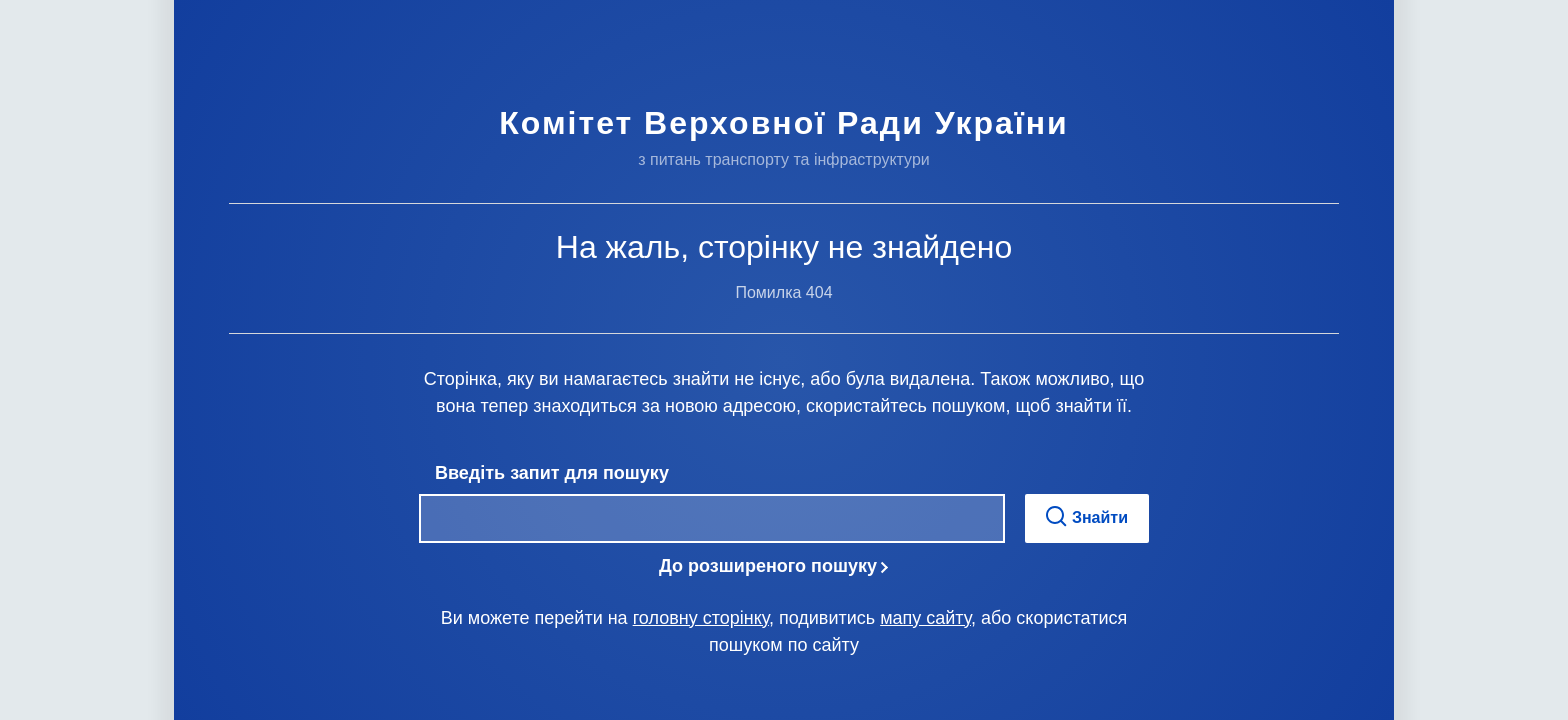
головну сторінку (701, 618)
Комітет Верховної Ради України (783, 123)
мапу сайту (925, 618)
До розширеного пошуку (768, 566)
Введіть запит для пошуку (552, 473)
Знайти (1087, 516)
